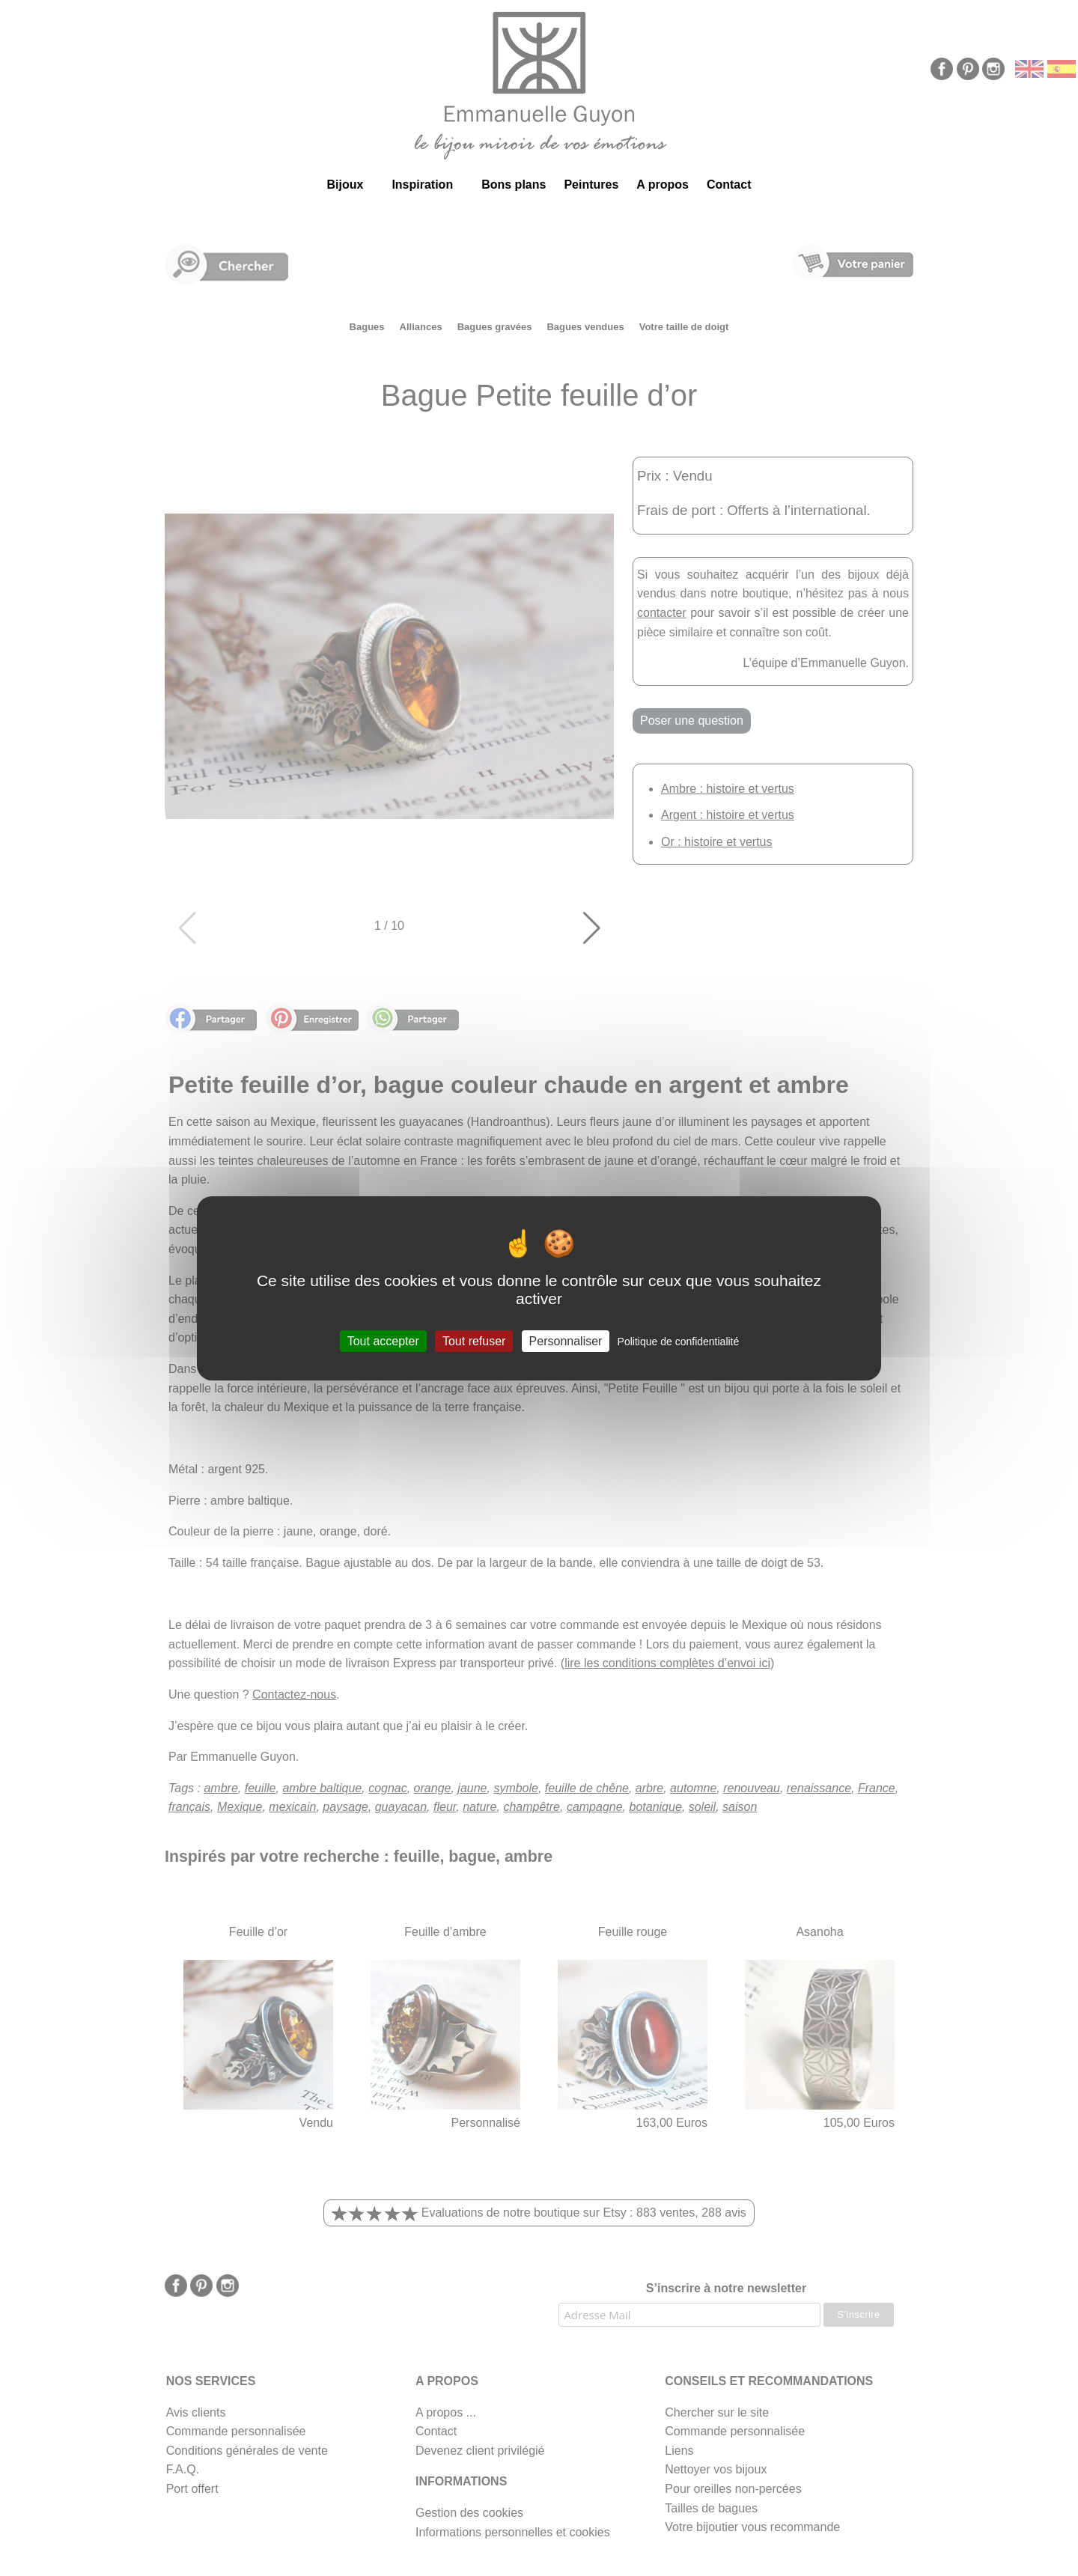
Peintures (591, 184)
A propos (662, 184)
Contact (729, 184)
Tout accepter (383, 1340)
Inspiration (422, 184)
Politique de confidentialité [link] (679, 1341)
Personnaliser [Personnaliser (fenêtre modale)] (566, 1340)
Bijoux (344, 184)
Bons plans (513, 184)
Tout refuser (473, 1340)
